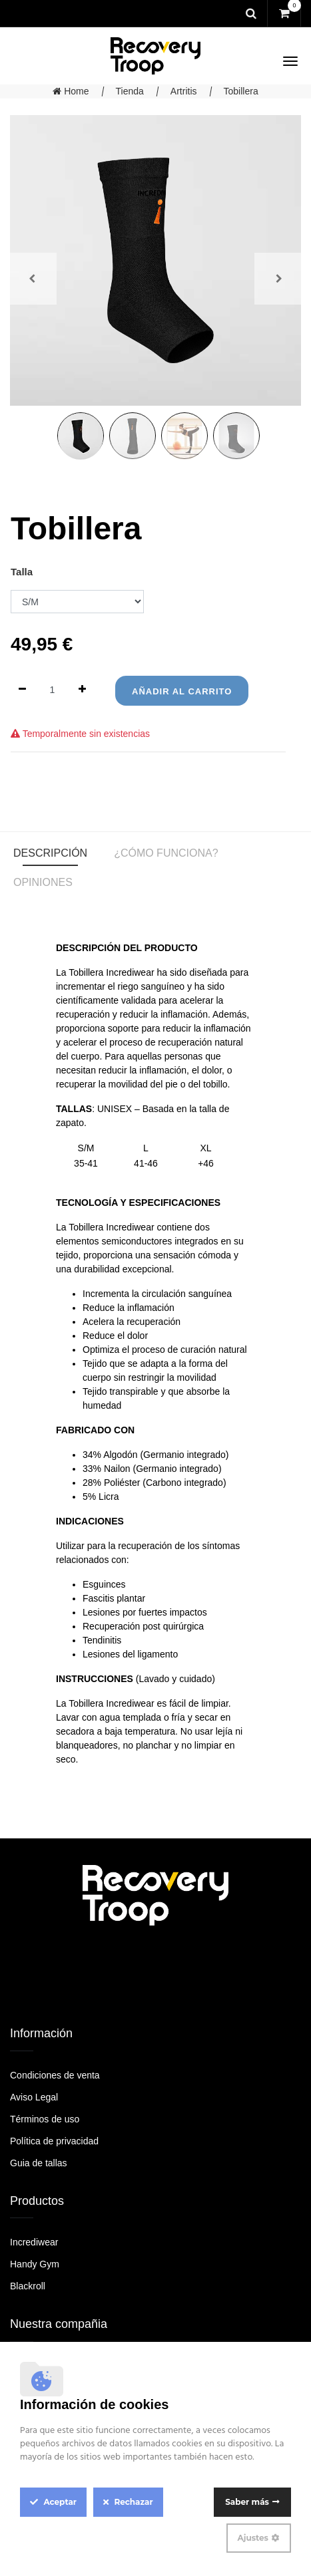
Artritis (183, 91)
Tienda (130, 91)
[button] (32, 278)
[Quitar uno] (22, 690)
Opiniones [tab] (43, 882)
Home (71, 91)
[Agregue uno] (82, 690)
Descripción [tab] (50, 853)
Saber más (247, 2502)
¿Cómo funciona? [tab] (166, 853)
